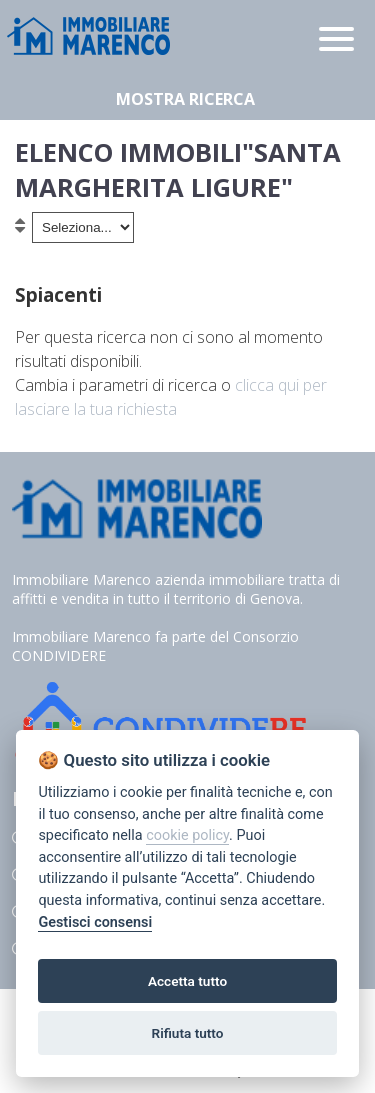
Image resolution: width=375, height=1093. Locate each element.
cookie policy (187, 835)
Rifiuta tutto (188, 1033)
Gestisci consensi (95, 922)
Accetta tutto (187, 981)
